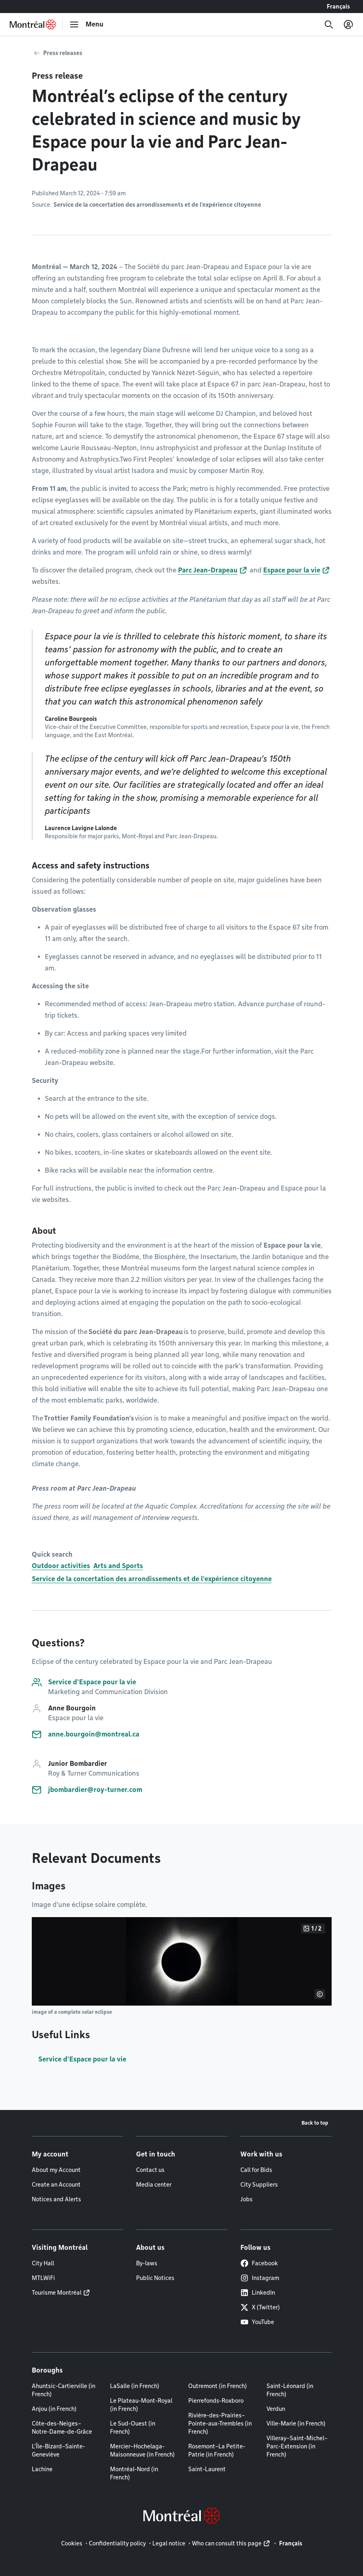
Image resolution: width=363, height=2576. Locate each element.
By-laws (146, 2263)
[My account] (348, 24)
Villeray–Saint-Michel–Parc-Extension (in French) (297, 2446)
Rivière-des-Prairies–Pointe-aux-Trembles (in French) (220, 2423)
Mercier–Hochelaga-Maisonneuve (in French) (142, 2450)
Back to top (314, 2123)
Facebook (259, 2263)
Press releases (62, 53)
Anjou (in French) (54, 2409)
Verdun (275, 2409)
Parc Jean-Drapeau (208, 570)
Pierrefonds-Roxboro (216, 2400)
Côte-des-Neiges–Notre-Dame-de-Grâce (62, 2427)
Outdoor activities (61, 1566)
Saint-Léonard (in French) (289, 2390)
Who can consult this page (227, 2543)
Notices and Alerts (56, 2199)
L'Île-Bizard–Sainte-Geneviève (58, 2450)
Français (338, 6)
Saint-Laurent (207, 2469)
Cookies (71, 2543)
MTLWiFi (43, 2278)
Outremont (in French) (217, 2386)
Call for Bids (256, 2170)
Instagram (259, 2278)
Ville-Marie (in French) (296, 2423)
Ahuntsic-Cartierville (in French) (63, 2390)
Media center (154, 2184)
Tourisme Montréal (56, 2292)
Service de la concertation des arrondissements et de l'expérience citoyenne (152, 1579)
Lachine (42, 2469)
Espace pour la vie (291, 570)
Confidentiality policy (117, 2543)
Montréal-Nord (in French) (134, 2473)
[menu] (86, 24)
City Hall (43, 2263)
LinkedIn (257, 2293)
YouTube (257, 2322)
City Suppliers (259, 2184)
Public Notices (155, 2278)
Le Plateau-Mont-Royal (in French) (141, 2404)
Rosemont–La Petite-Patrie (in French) (216, 2450)
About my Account (56, 2170)
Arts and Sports (118, 1566)
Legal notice (168, 2543)
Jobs (246, 2199)
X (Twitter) (260, 2307)
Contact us (150, 2170)
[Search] (329, 24)
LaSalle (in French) (134, 2386)
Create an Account (56, 2184)
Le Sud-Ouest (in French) (132, 2427)
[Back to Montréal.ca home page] (33, 24)
